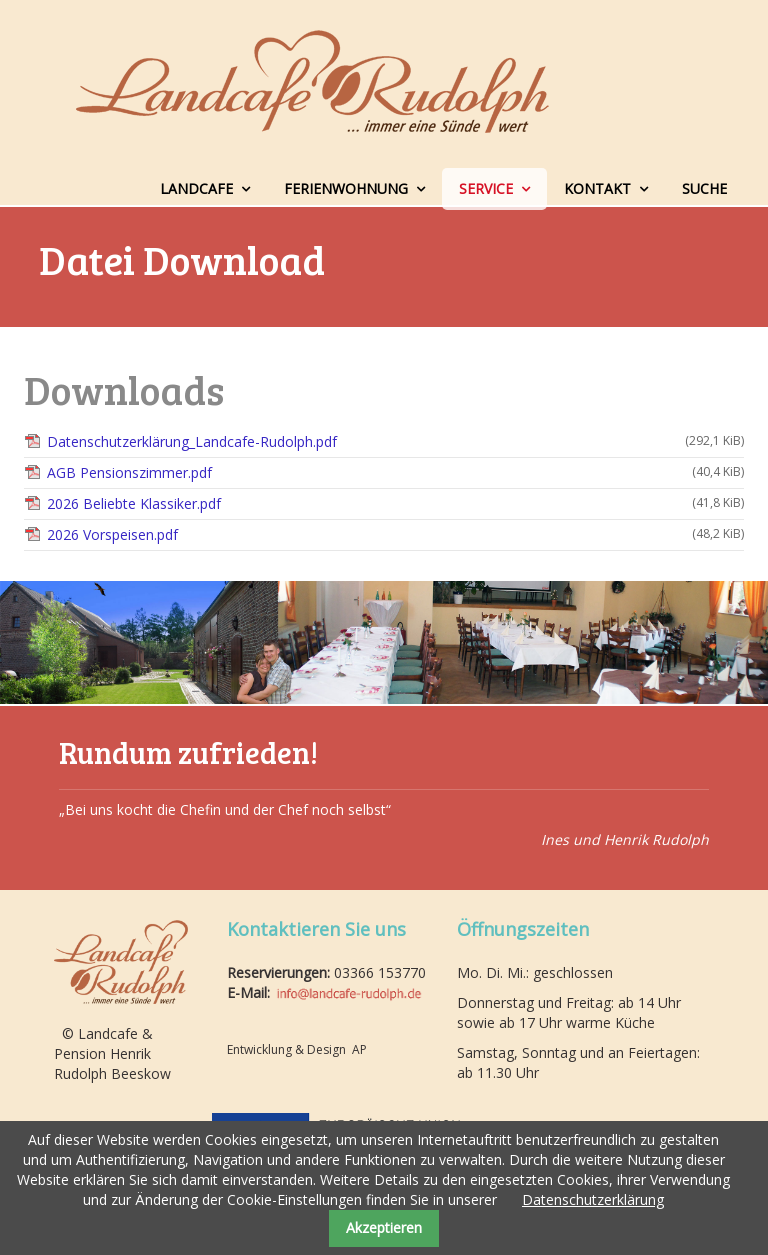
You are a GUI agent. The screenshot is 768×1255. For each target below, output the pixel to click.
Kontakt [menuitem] (597, 188)
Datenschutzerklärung (593, 1199)
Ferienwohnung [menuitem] (346, 188)
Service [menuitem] (486, 188)
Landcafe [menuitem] (196, 188)
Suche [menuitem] (704, 188)
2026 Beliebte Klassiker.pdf (395, 503)
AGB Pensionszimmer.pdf (395, 472)
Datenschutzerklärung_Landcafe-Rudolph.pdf (395, 441)
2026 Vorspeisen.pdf (395, 534)
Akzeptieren (384, 1227)
